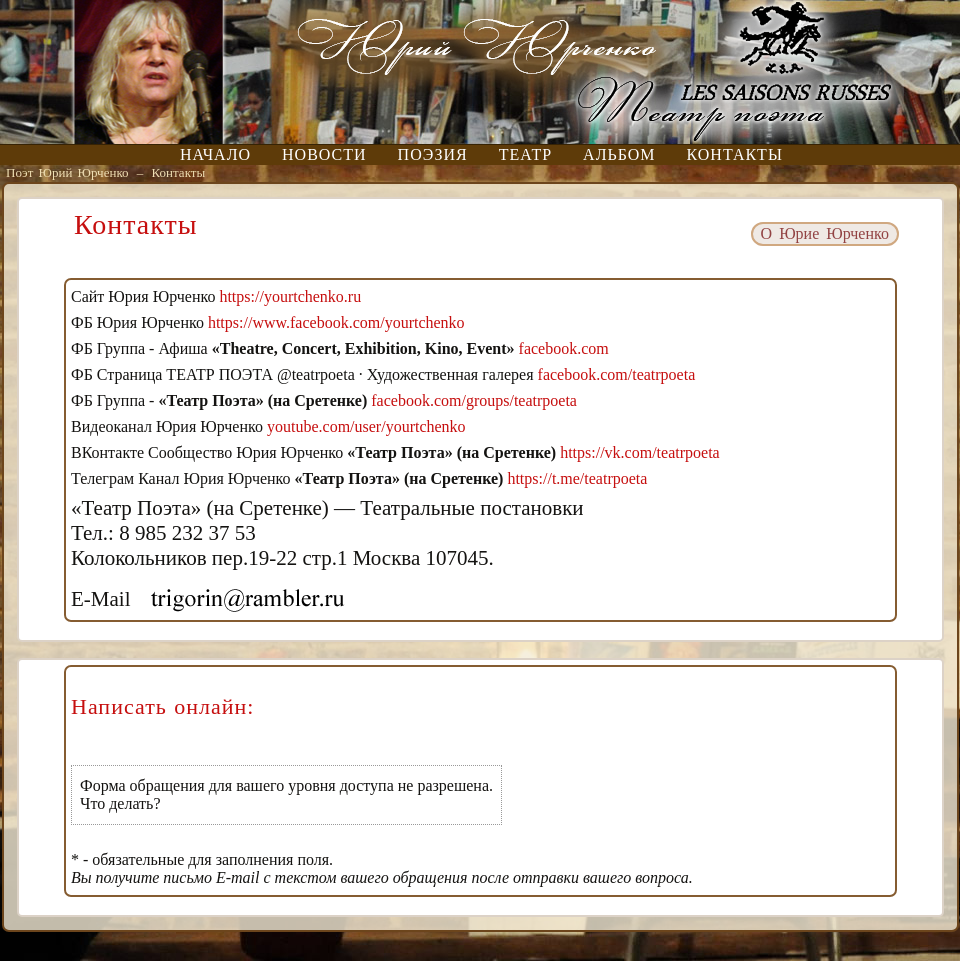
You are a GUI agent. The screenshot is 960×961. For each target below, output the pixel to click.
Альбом (619, 154)
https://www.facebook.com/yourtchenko (336, 322)
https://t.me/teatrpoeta (577, 478)
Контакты (735, 154)
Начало (215, 154)
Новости (324, 154)
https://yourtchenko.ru (290, 296)
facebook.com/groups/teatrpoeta (474, 400)
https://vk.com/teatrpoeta (640, 452)
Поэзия (433, 154)
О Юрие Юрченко (825, 233)
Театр (525, 154)
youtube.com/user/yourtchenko (366, 426)
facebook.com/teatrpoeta (617, 374)
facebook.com (564, 348)
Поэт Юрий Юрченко (67, 172)
